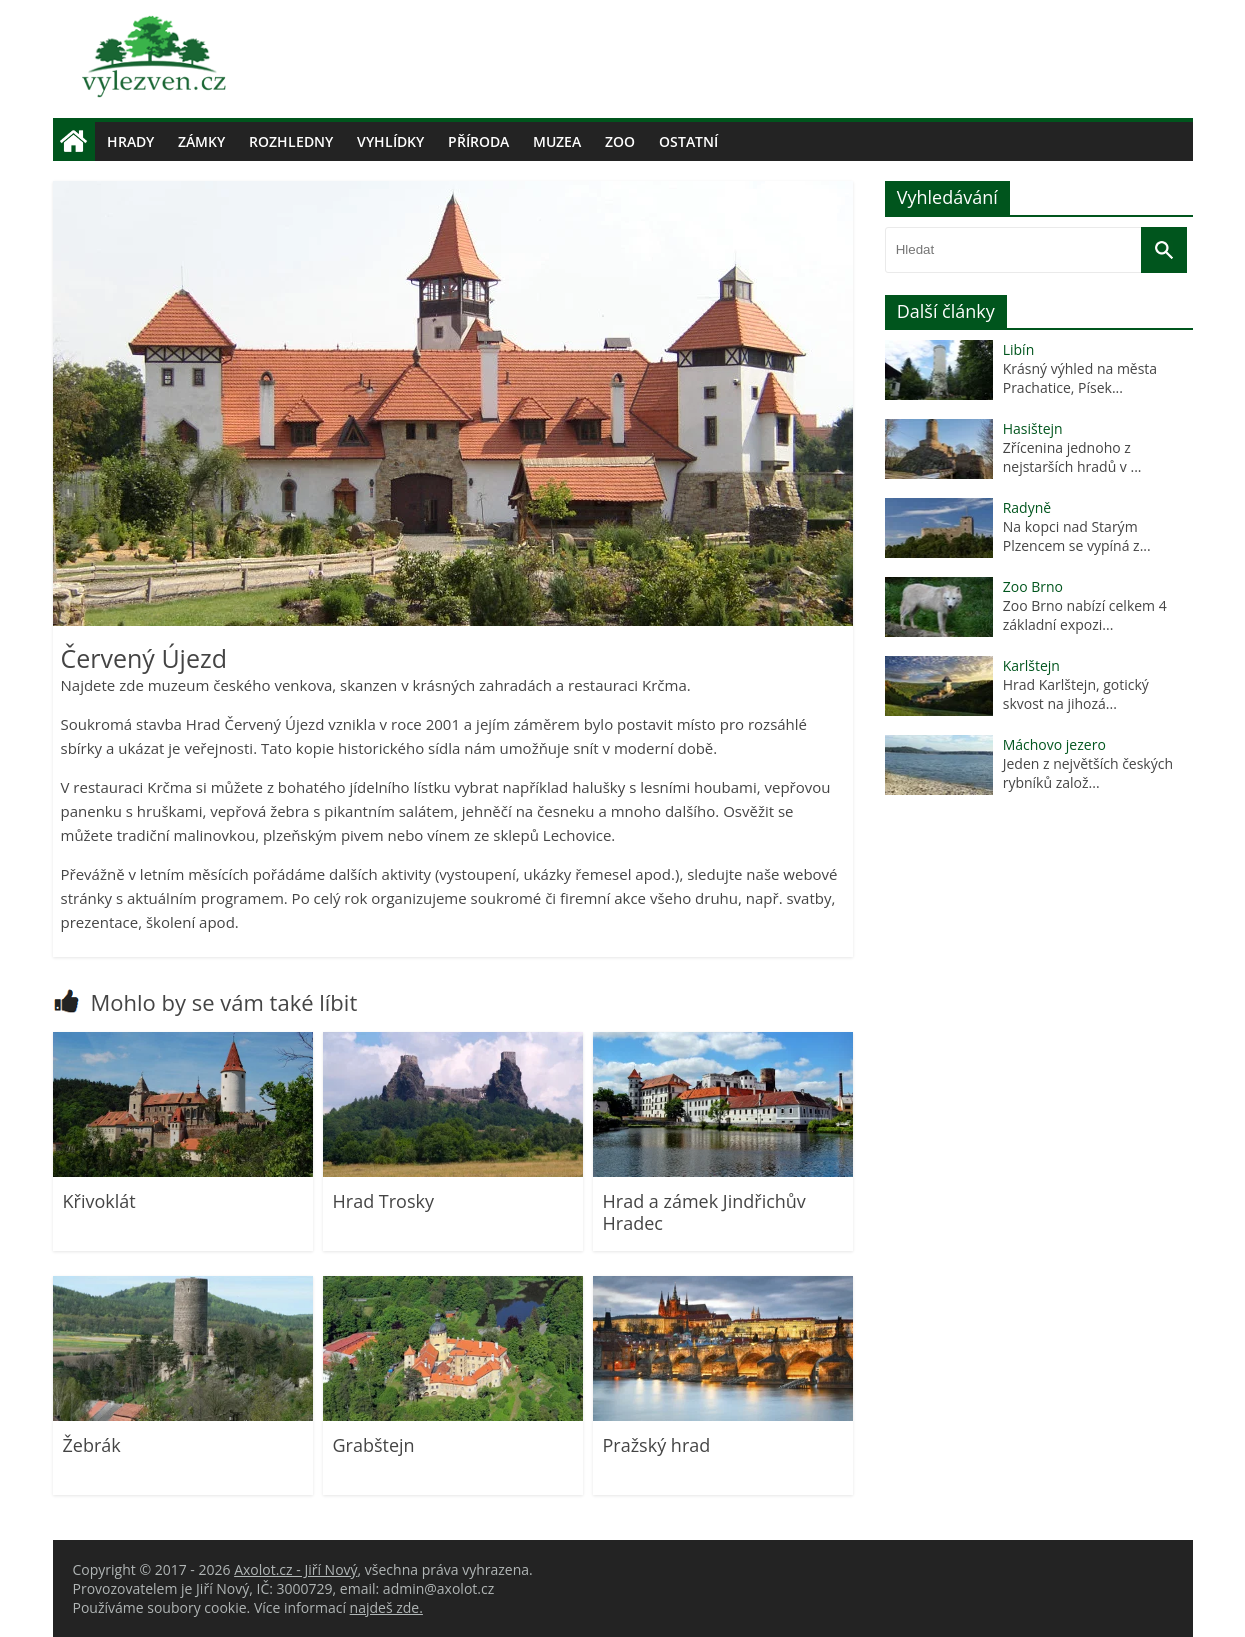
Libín (1019, 349)
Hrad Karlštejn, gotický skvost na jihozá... (1076, 694)
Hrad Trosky (383, 1201)
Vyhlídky (390, 141)
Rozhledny (291, 141)
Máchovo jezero (1054, 744)
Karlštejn (1031, 665)
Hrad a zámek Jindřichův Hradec (704, 1212)
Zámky (201, 141)
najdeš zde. (386, 1607)
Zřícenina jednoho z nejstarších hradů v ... (1072, 457)
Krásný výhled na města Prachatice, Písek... (1080, 378)
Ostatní (688, 141)
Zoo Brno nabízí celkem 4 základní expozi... (1085, 615)
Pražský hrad (657, 1445)
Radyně (1027, 507)
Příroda (478, 141)
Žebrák (92, 1445)
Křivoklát (99, 1201)
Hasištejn (1033, 428)
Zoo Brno (1033, 586)
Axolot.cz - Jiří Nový (295, 1569)
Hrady (130, 141)
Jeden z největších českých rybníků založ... (1088, 773)
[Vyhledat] (1164, 250)
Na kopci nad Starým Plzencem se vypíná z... (1077, 536)
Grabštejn (374, 1445)
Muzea (557, 141)
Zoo (620, 141)
